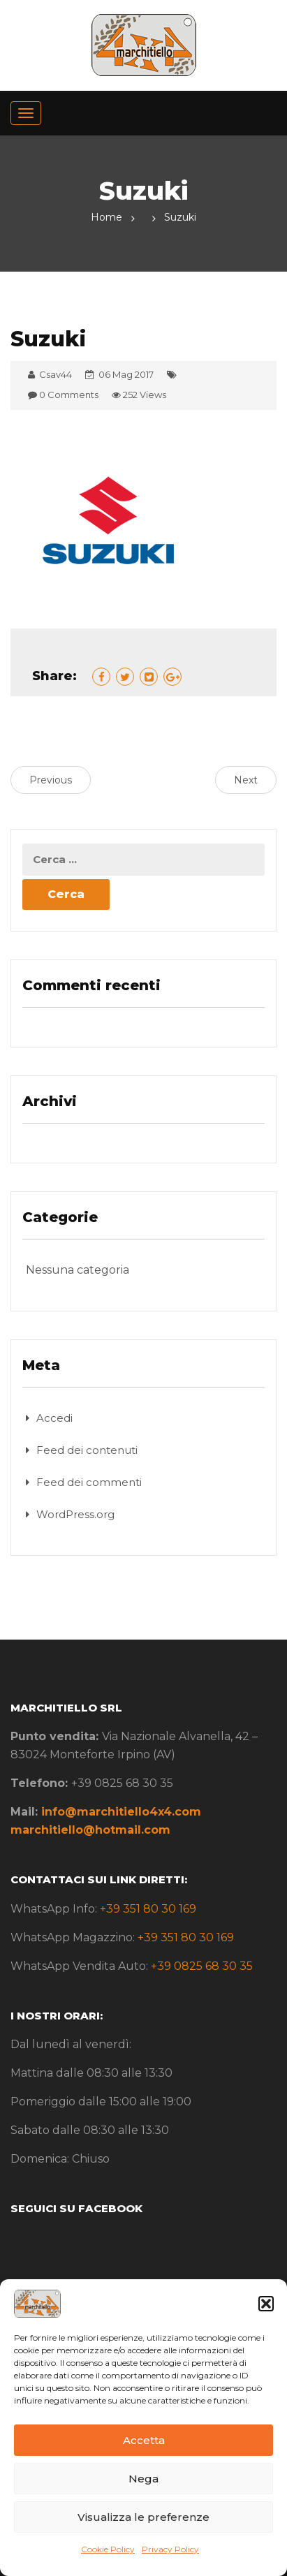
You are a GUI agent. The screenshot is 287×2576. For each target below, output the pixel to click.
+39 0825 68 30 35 (202, 1966)
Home (106, 217)
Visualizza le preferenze (143, 2517)
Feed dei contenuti (87, 1450)
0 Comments (68, 394)
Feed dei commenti (89, 1482)
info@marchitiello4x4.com (121, 1811)
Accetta (144, 2440)
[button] (266, 2304)
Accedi (54, 1418)
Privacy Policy (170, 2549)
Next (246, 780)
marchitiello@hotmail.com (90, 1830)
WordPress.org (75, 1514)
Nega (143, 2478)
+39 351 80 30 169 (148, 1908)
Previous (50, 780)
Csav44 (55, 374)
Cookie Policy (108, 2549)
